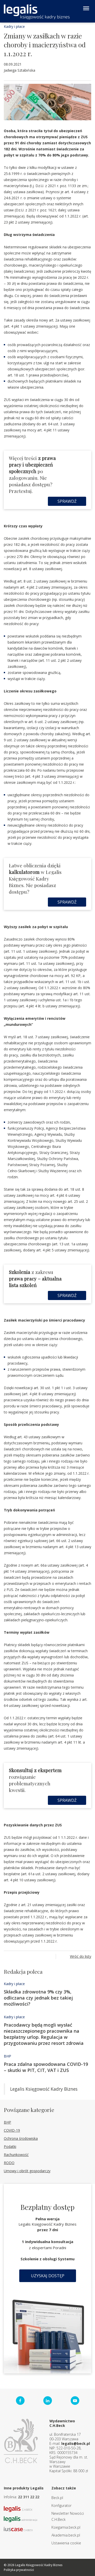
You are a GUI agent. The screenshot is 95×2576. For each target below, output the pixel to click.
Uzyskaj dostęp (47, 2276)
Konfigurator (61, 2505)
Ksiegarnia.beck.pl (65, 2527)
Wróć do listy (80, 1956)
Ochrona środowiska (21, 2138)
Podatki (10, 2146)
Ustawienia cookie (66, 2543)
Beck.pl (57, 2497)
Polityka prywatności (19, 2570)
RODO (9, 2162)
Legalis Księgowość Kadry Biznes (44, 2089)
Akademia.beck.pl (65, 2535)
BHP (7, 2056)
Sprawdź (67, 501)
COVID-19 (12, 2130)
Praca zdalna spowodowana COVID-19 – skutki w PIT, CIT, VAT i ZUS (46, 2067)
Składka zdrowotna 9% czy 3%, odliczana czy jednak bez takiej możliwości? (38, 1998)
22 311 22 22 (28, 2496)
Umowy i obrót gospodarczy (27, 2170)
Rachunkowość (16, 2154)
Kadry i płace (14, 26)
